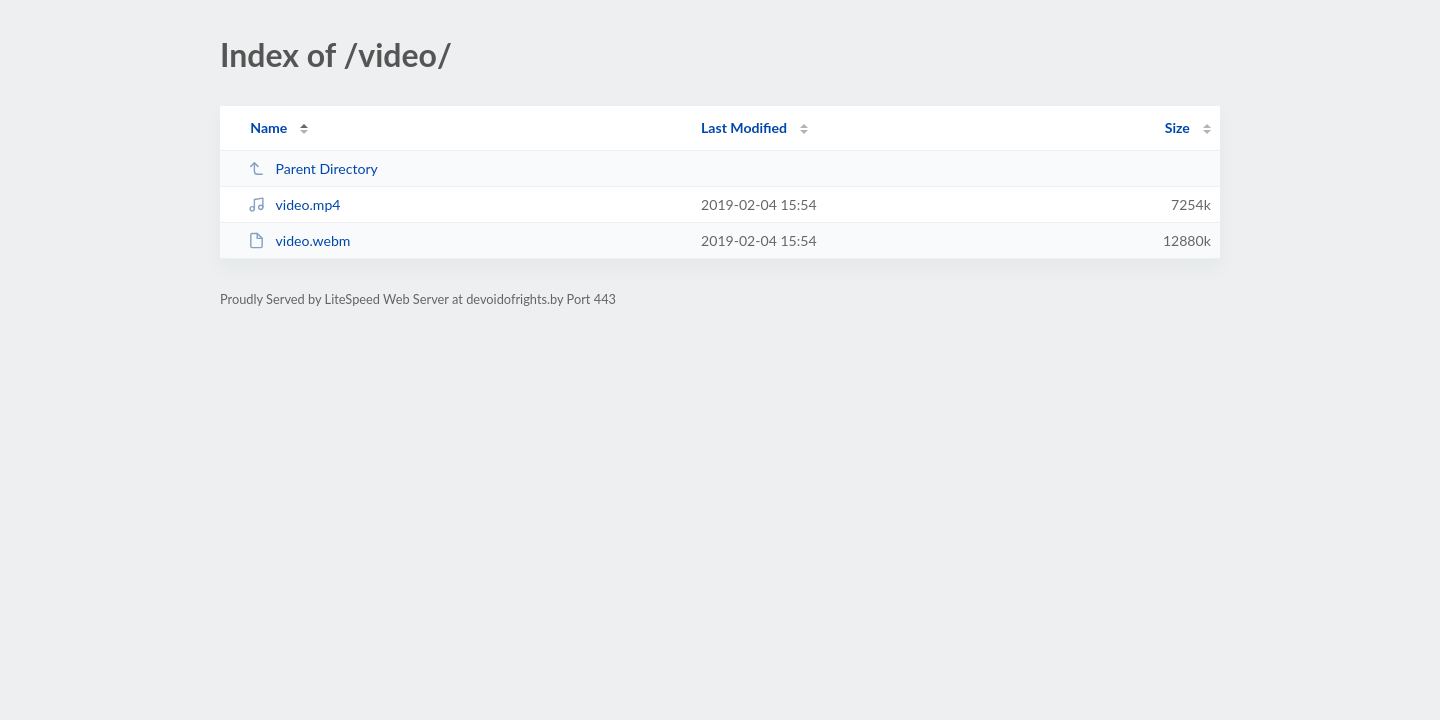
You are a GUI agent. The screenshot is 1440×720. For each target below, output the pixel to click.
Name (268, 127)
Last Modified (744, 127)
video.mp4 (294, 204)
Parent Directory (313, 168)
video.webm (299, 240)
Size (1177, 127)
